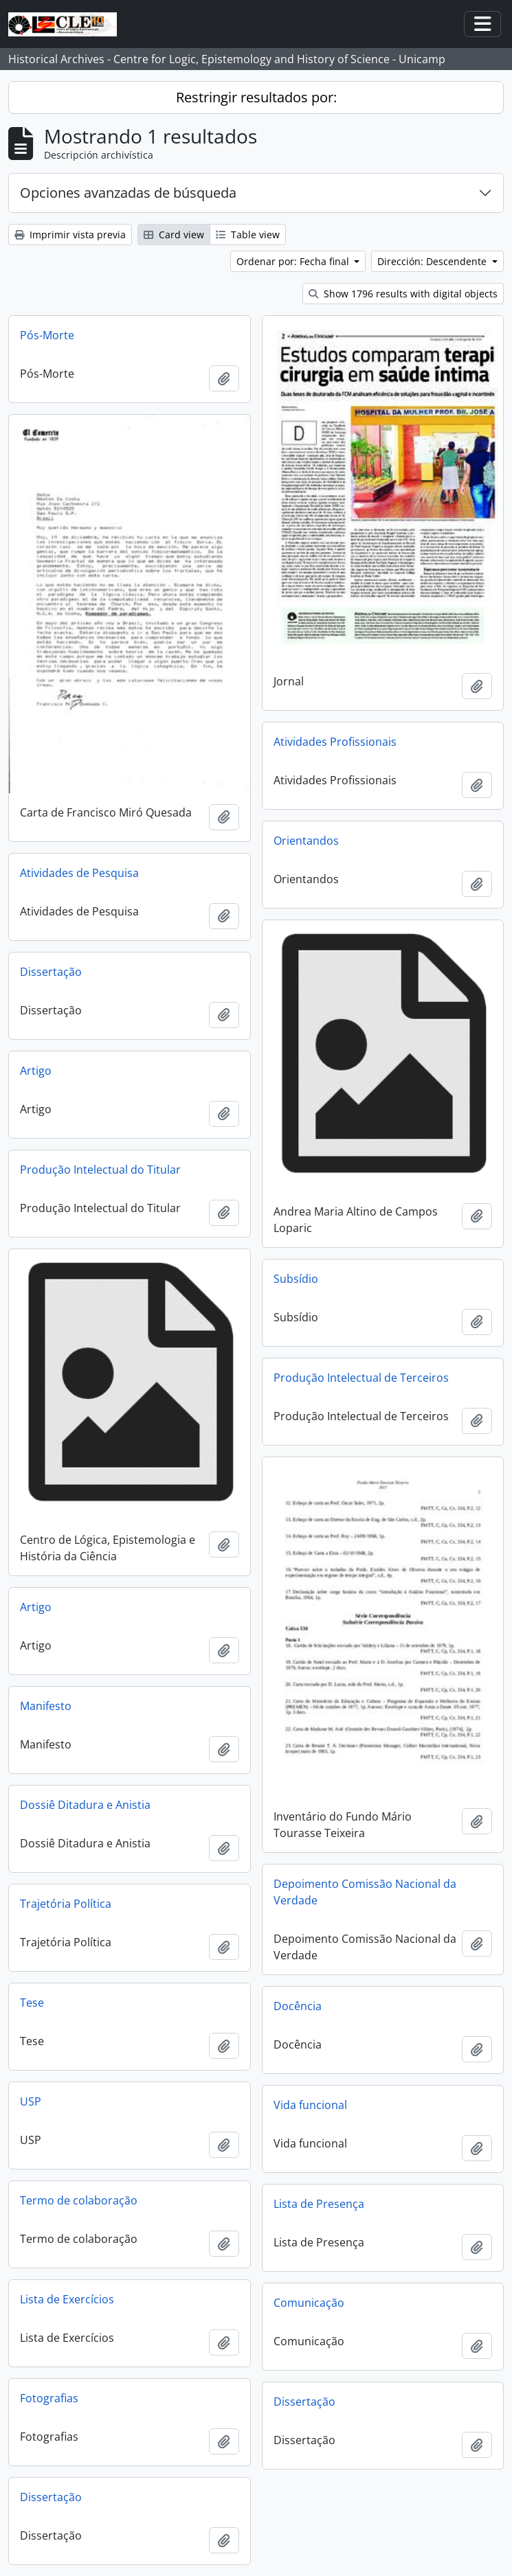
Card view (174, 234)
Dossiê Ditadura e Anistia (85, 1804)
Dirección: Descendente (433, 261)
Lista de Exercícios (67, 2299)
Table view (248, 234)
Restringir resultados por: (256, 97)
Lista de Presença (319, 2203)
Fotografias (49, 2398)
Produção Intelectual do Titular (100, 1169)
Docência (298, 2006)
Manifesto (45, 1705)
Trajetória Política (65, 1903)
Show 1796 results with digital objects (403, 293)
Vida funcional (310, 2104)
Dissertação (51, 971)
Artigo (36, 1070)
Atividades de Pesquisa (79, 872)
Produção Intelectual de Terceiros (361, 1377)
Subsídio (296, 1278)
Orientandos (306, 840)
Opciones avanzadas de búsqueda (128, 192)
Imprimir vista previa (70, 234)
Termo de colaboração (78, 2200)
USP (30, 2101)
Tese (32, 2002)
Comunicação (309, 2302)
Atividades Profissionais (335, 741)
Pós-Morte (47, 335)
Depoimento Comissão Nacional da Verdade (365, 1892)
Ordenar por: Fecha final (294, 261)
